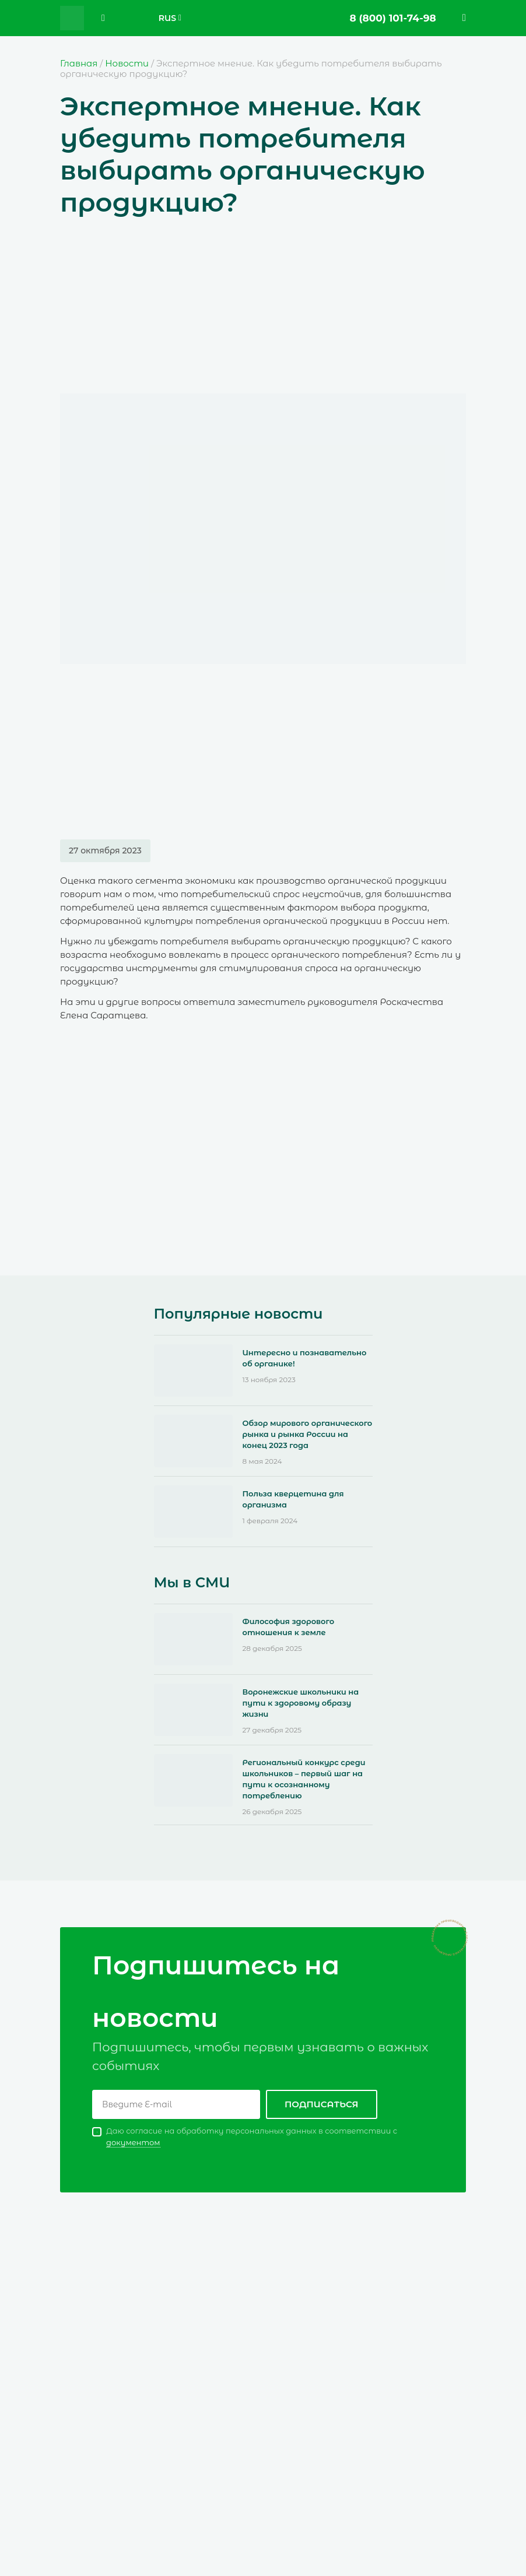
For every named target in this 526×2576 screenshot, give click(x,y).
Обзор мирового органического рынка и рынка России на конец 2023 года (308, 1434)
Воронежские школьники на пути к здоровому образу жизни (301, 1702)
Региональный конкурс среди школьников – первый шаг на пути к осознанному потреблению (304, 1779)
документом (133, 2142)
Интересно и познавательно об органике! (305, 1358)
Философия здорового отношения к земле (289, 1626)
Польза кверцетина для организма (293, 1499)
